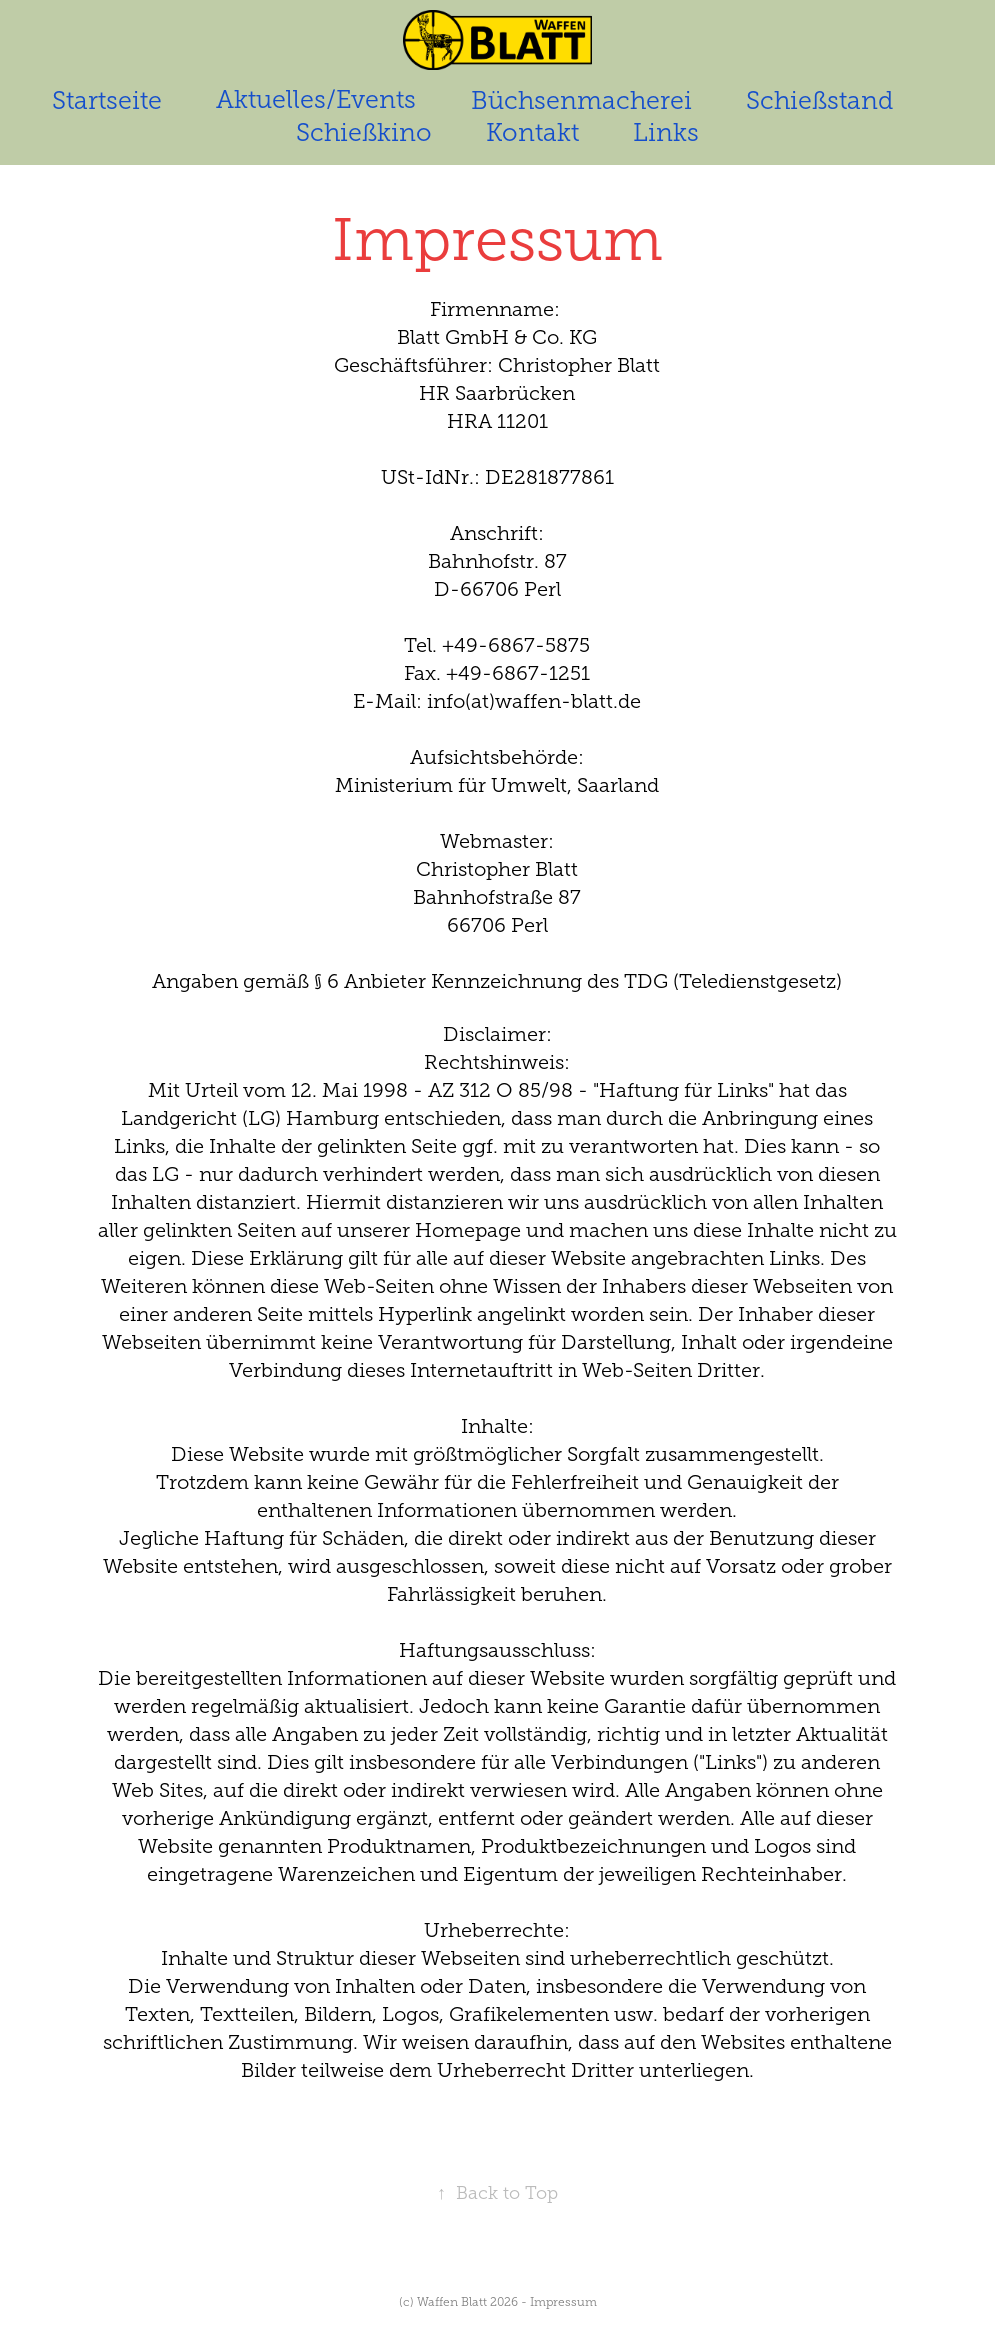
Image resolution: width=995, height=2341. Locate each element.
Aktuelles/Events (316, 99)
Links (666, 132)
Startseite (107, 100)
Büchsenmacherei (581, 100)
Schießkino (364, 132)
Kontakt (532, 132)
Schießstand (819, 100)
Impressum (563, 2302)
